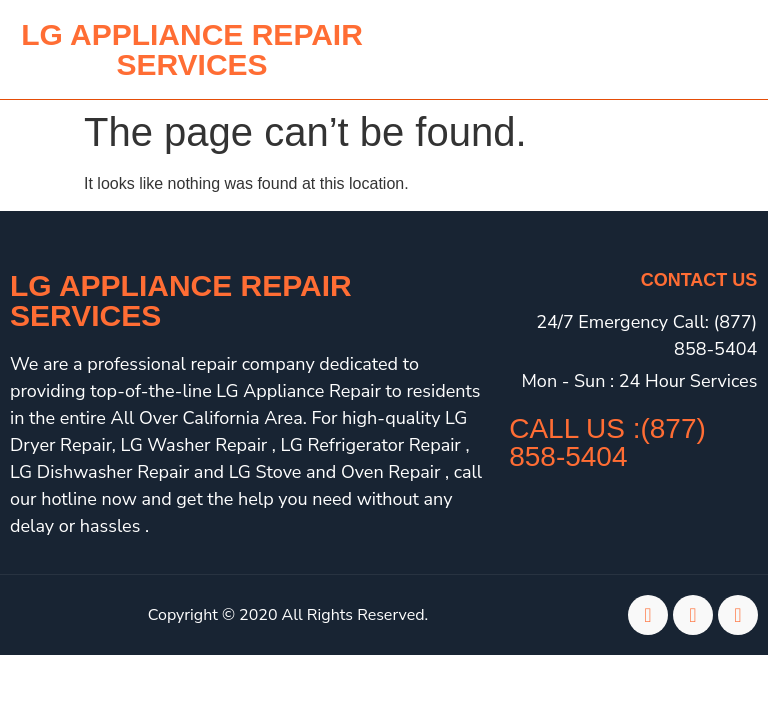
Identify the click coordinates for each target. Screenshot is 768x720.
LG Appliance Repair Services (181, 300)
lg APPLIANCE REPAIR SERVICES (192, 49)
